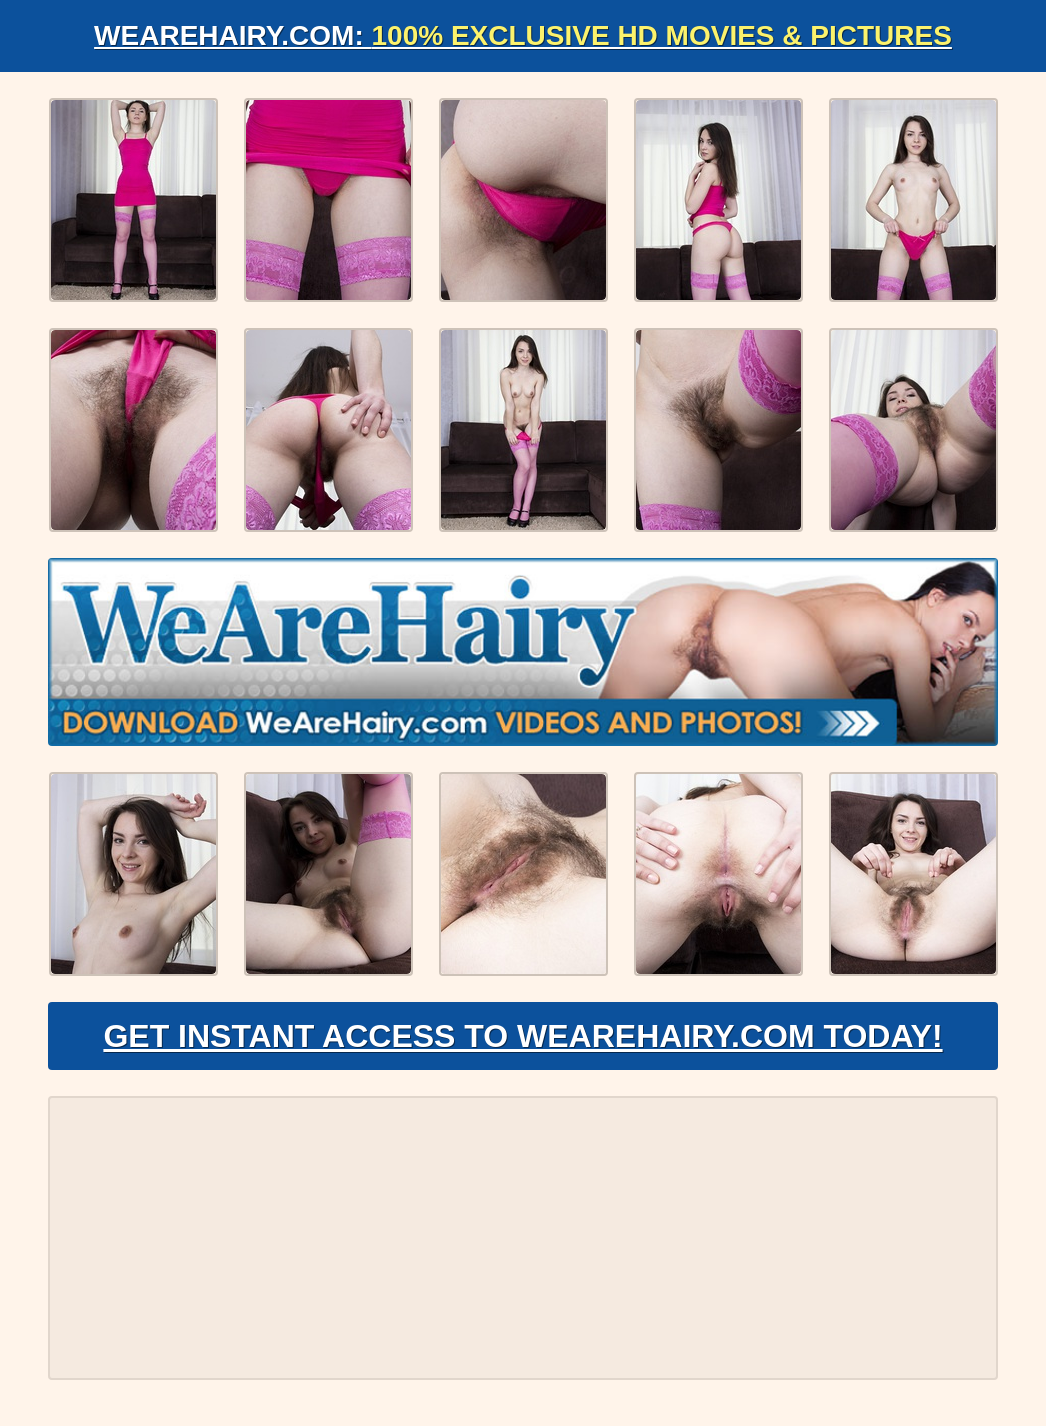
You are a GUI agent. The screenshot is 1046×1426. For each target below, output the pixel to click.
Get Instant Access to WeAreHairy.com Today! (522, 1036)
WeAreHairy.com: (523, 35)
